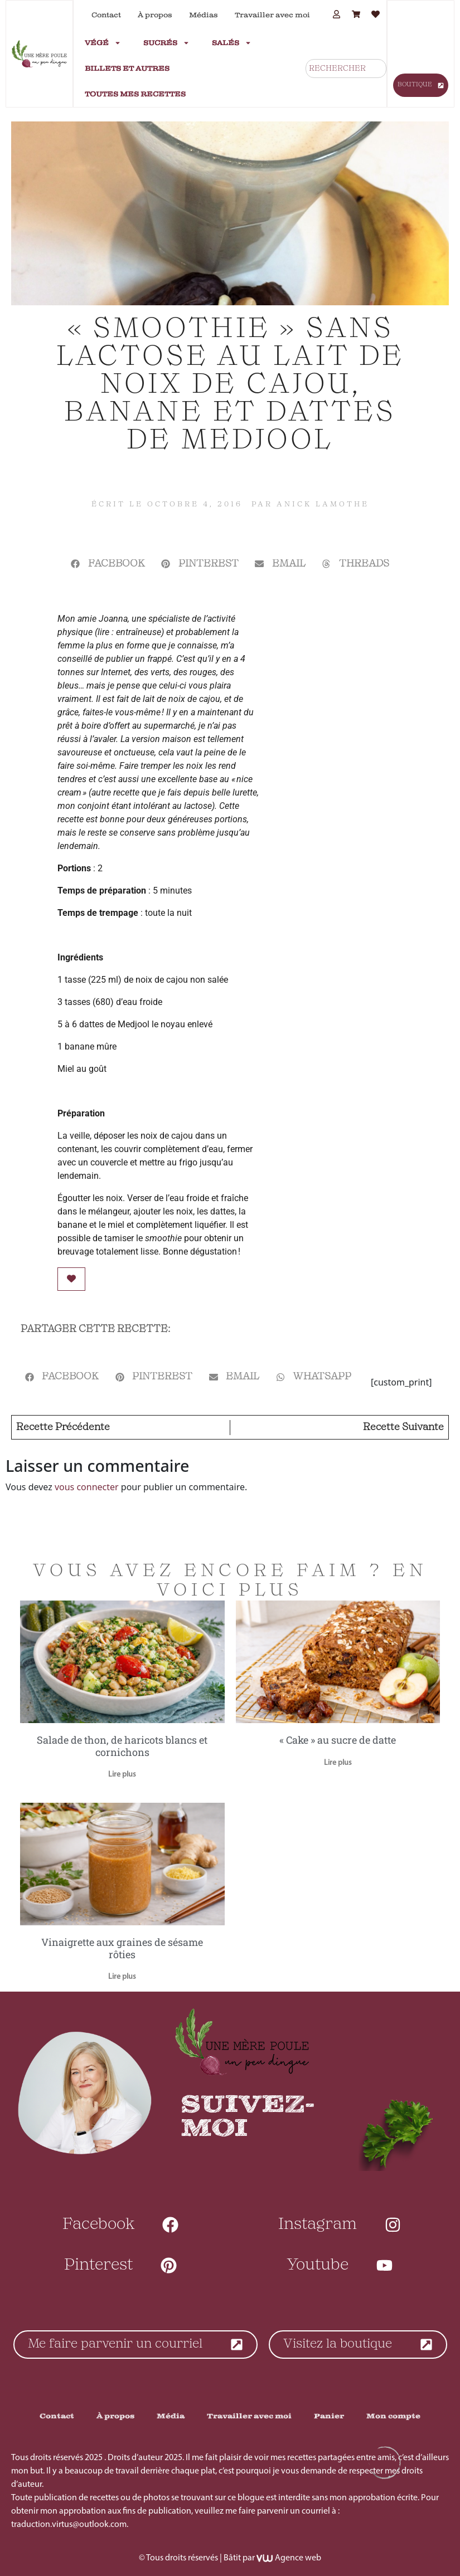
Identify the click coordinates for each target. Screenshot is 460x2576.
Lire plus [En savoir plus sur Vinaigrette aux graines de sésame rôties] (122, 1977)
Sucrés (166, 43)
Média (171, 2416)
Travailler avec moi (272, 15)
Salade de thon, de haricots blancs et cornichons (122, 1746)
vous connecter (87, 1487)
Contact (106, 15)
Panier (329, 2416)
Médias (203, 15)
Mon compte (393, 2416)
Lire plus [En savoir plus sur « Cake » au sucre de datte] (338, 1763)
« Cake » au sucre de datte (337, 1739)
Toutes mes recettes (135, 94)
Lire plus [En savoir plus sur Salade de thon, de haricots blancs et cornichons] (122, 1774)
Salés (231, 43)
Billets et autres (127, 68)
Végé (103, 43)
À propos (155, 15)
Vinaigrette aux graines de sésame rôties (122, 1948)
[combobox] (346, 68)
